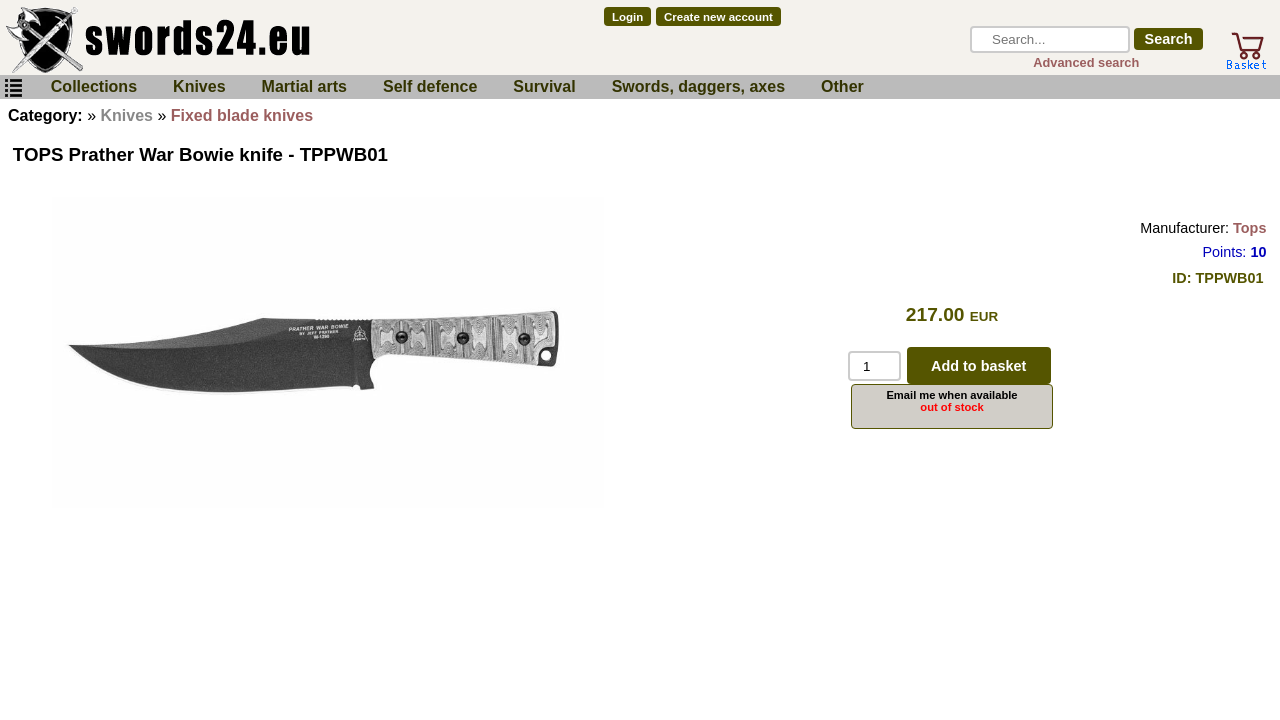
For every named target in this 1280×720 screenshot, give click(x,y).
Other (842, 86)
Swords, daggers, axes (698, 86)
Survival (544, 86)
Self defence (430, 86)
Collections (94, 86)
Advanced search (1086, 62)
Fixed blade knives (242, 115)
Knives (199, 86)
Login (627, 17)
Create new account (718, 17)
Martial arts (304, 86)
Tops (1249, 228)
